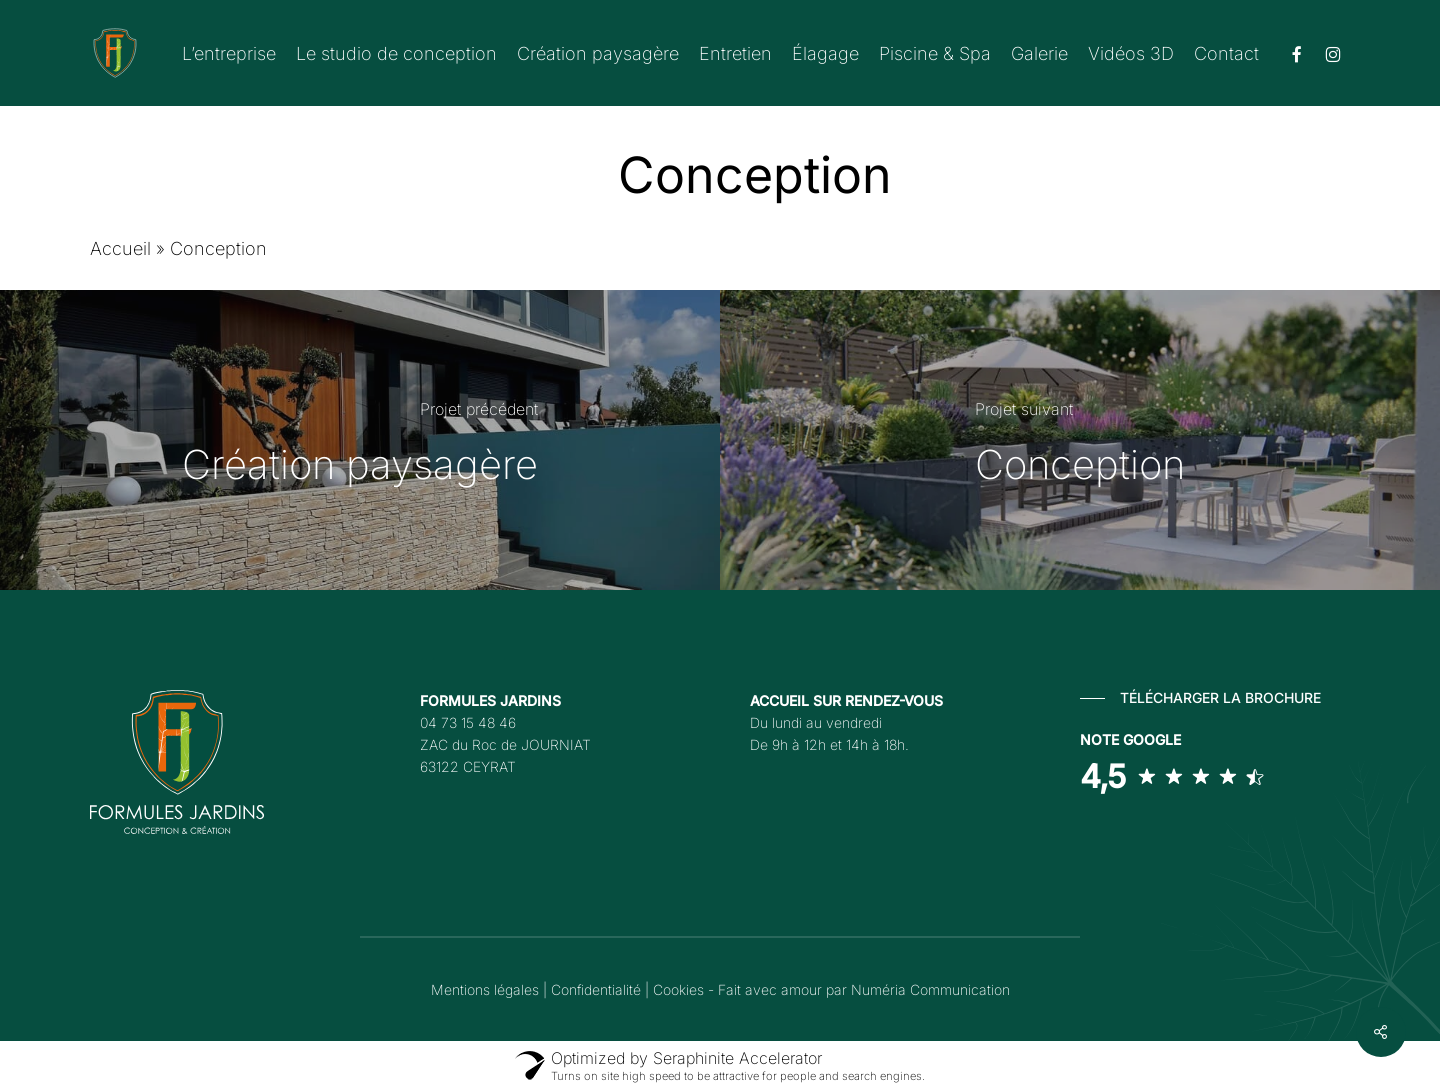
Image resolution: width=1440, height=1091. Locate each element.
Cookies (678, 989)
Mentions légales (485, 989)
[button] (1200, 697)
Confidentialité (596, 989)
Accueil (120, 248)
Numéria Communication (930, 989)
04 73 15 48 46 (468, 722)
